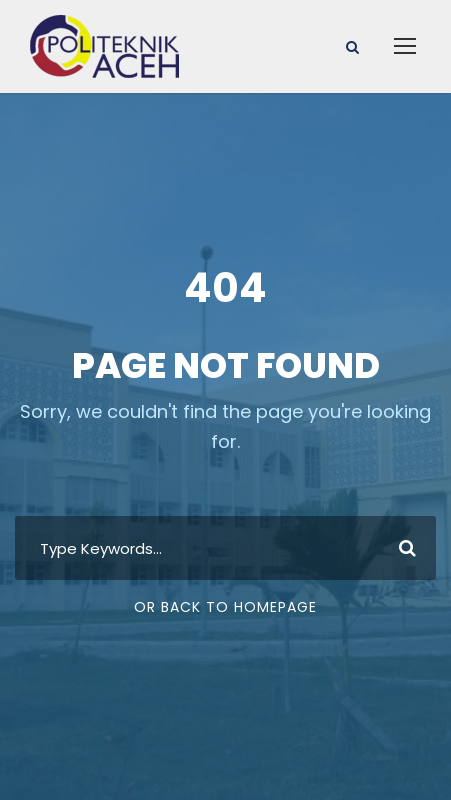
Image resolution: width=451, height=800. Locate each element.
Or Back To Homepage (225, 607)
